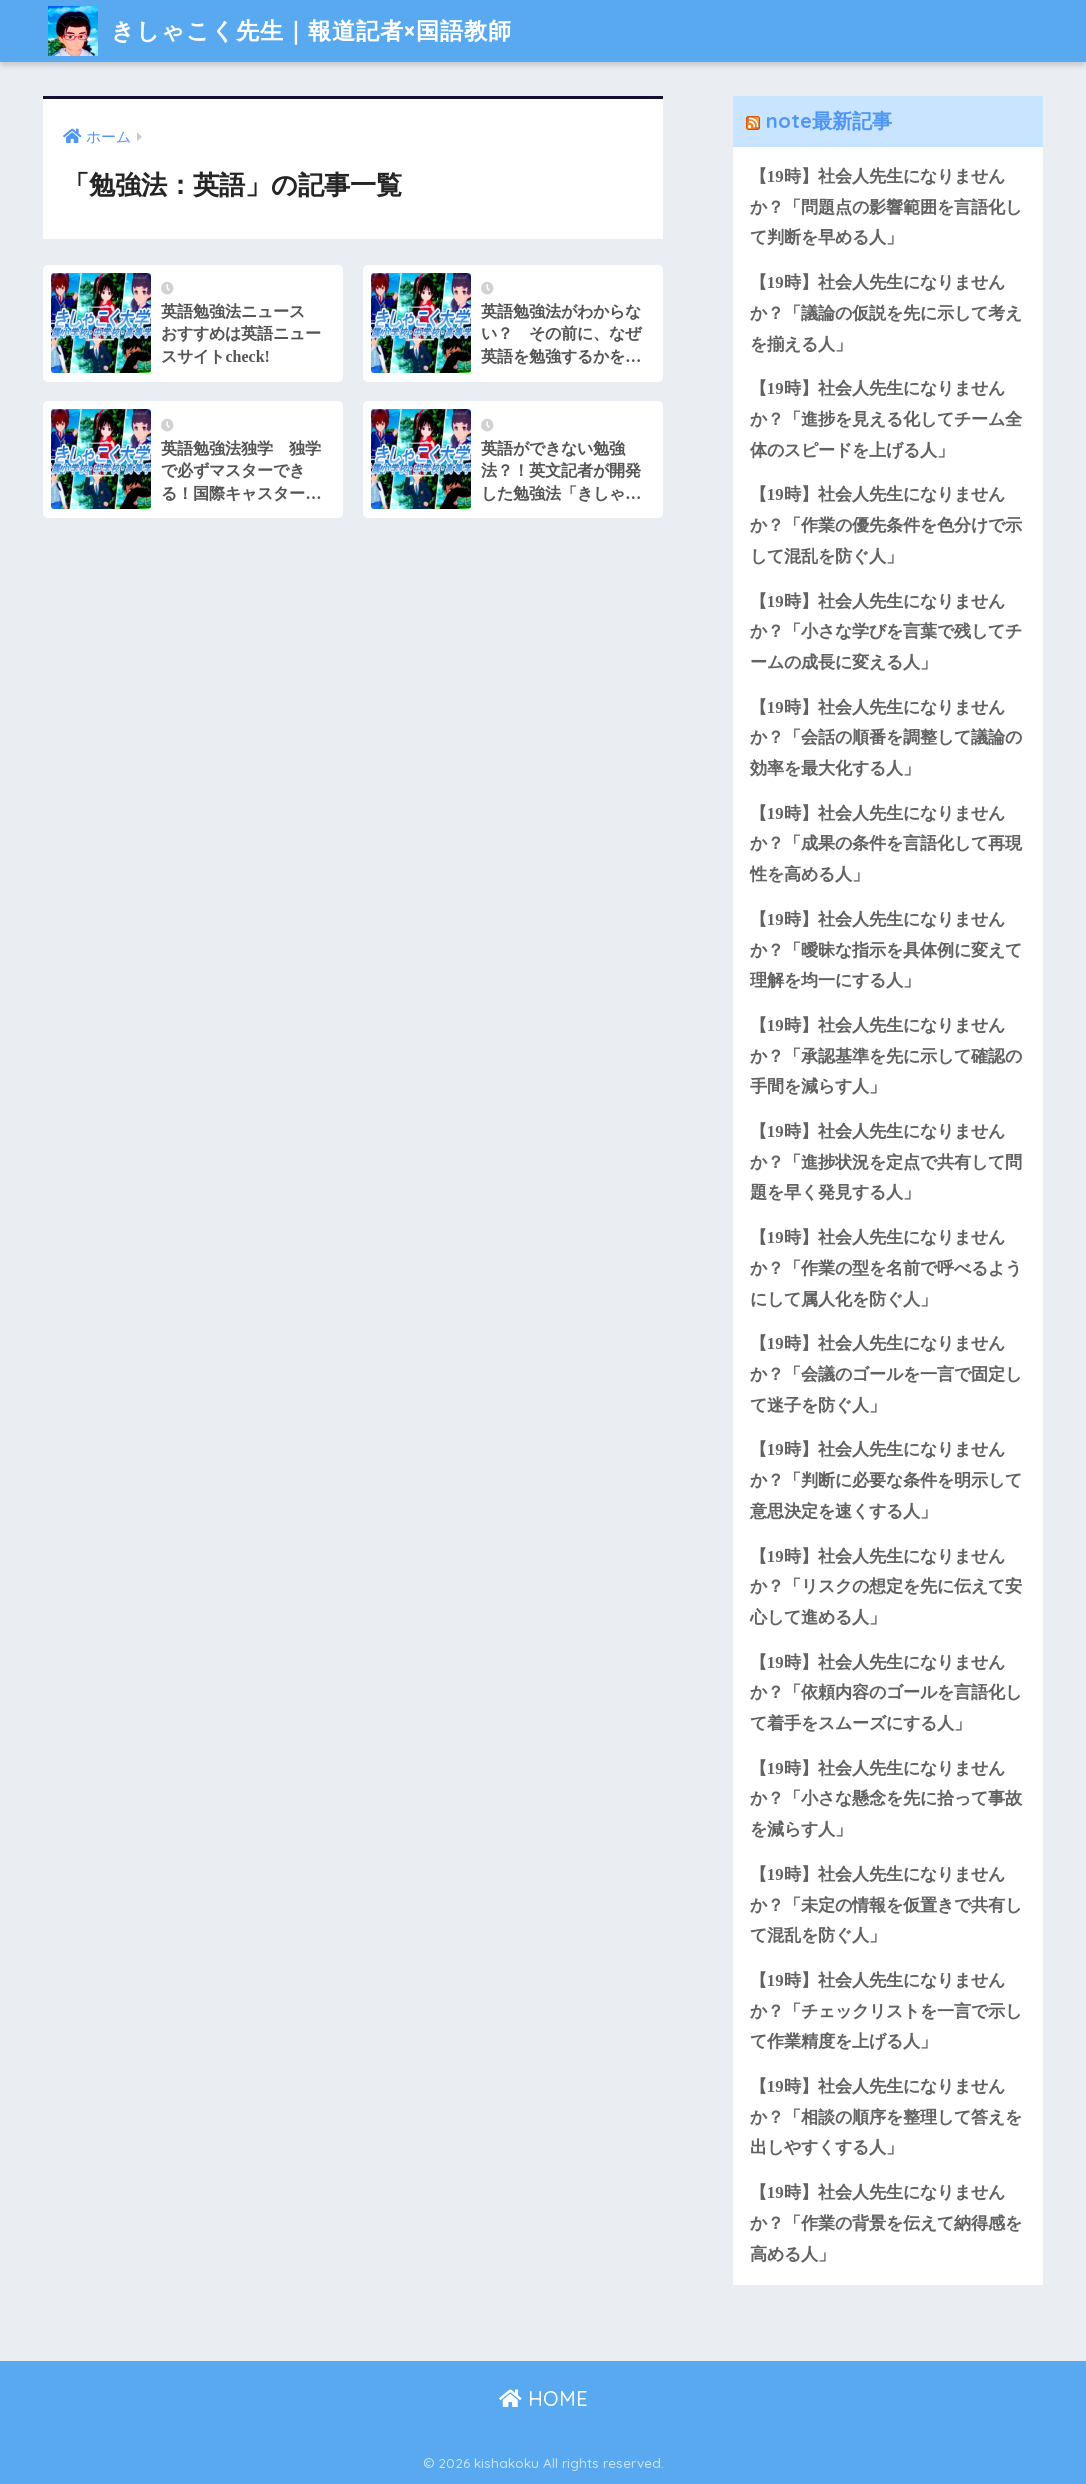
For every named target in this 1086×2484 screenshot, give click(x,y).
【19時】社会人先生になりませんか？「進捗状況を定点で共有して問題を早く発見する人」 (886, 1162)
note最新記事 (829, 120)
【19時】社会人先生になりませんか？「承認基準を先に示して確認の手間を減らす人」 (886, 1056)
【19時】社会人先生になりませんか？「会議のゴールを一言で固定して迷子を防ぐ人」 (886, 1374)
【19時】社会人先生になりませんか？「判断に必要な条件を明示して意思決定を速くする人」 (886, 1480)
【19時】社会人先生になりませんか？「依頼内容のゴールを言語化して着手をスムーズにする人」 (886, 1693)
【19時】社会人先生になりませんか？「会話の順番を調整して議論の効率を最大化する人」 (886, 738)
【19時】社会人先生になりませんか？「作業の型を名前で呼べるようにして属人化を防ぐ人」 (886, 1268)
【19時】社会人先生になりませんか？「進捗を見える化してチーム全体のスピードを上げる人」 (886, 419)
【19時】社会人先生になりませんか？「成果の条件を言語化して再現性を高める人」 (886, 844)
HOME (543, 2398)
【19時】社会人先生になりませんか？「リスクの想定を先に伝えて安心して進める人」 (886, 1587)
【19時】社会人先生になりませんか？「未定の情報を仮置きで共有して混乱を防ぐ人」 (886, 1905)
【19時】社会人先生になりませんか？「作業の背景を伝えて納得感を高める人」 (886, 2223)
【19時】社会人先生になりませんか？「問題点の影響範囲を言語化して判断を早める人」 (886, 207)
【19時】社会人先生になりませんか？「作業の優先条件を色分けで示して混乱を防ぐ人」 (886, 525)
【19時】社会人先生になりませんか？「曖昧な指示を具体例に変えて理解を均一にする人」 (886, 950)
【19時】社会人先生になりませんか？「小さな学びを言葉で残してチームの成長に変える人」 (886, 632)
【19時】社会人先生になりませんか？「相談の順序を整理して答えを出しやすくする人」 (886, 2117)
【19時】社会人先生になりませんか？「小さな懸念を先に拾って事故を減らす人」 (886, 1799)
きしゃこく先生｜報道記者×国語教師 (280, 30)
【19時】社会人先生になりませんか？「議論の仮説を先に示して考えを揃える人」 (886, 313)
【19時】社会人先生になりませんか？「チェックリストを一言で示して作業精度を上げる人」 (886, 2011)
